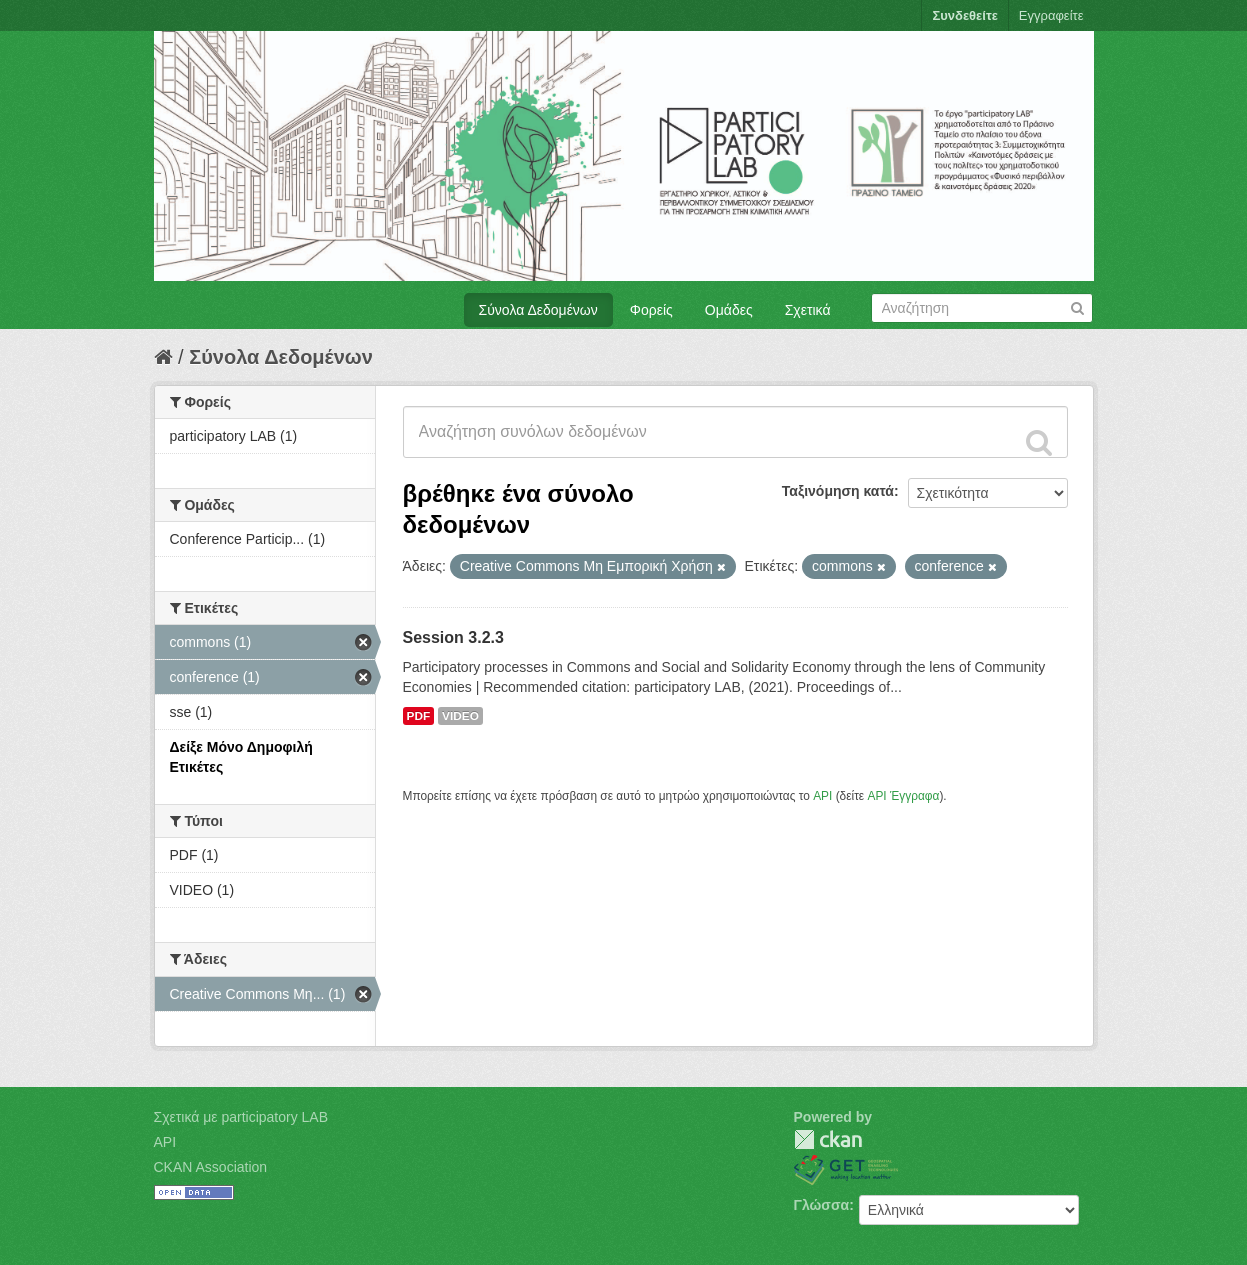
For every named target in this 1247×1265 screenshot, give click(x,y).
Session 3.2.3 (453, 637)
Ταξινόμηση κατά (838, 491)
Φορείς (651, 310)
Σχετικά (808, 310)
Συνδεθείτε (964, 15)
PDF (419, 716)
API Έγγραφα (903, 796)
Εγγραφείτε (1051, 15)
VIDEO (460, 716)
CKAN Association (211, 1167)
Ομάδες (729, 310)
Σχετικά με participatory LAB (241, 1117)
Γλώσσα (822, 1205)
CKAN (828, 1139)
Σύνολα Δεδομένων (538, 310)
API (822, 796)
